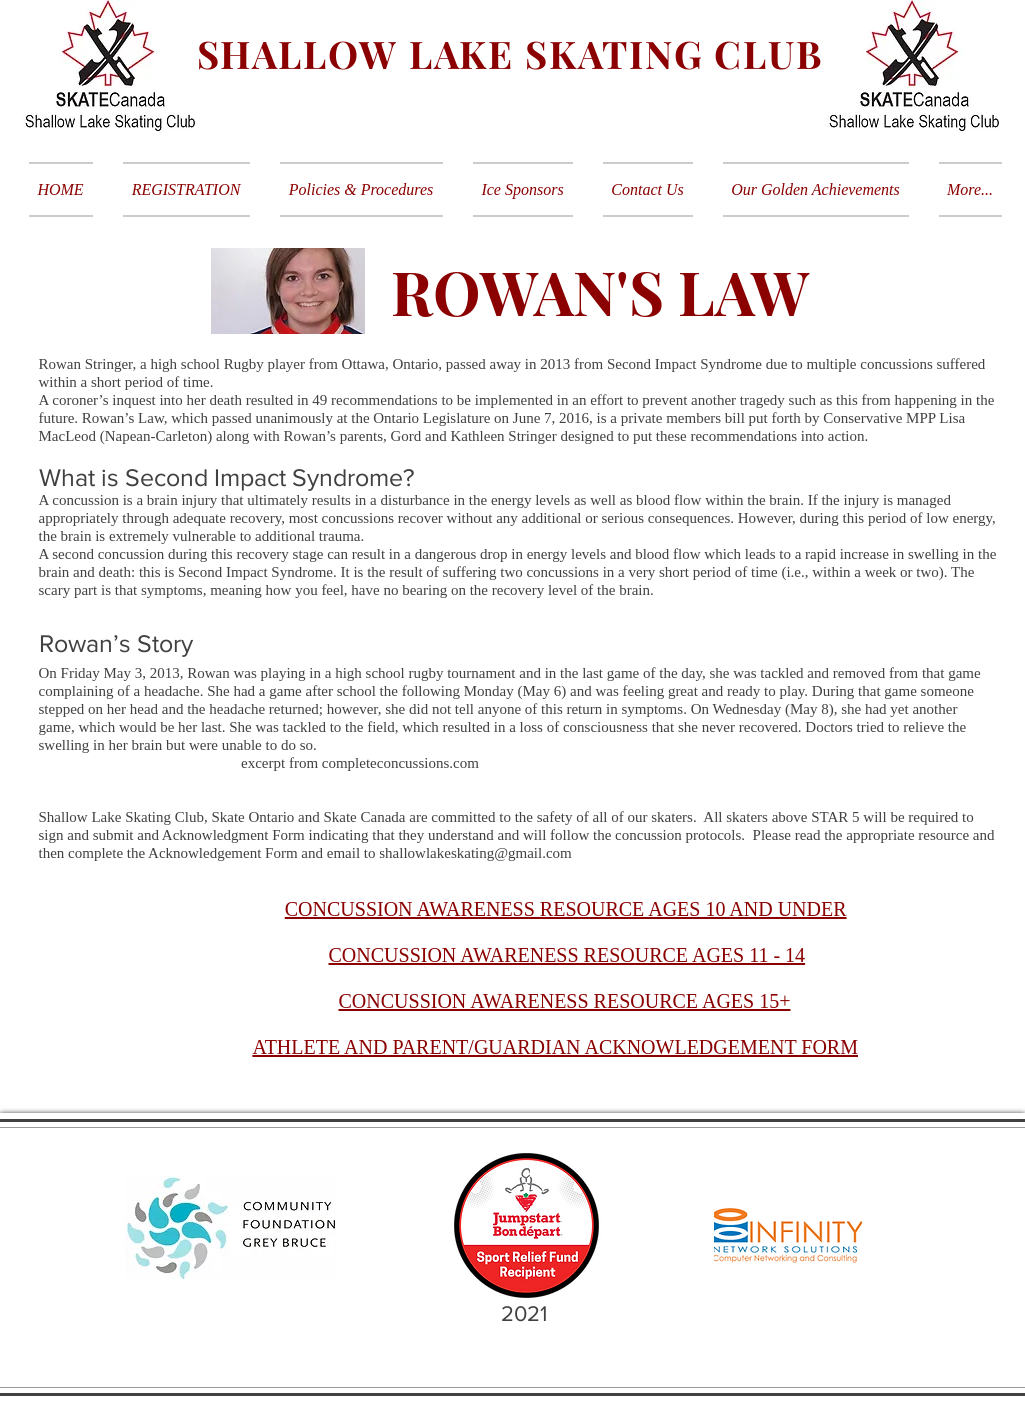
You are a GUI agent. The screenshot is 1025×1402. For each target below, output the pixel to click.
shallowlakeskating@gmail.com (475, 853)
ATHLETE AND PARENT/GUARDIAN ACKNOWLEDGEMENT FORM (555, 1047)
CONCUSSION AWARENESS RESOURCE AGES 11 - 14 (567, 955)
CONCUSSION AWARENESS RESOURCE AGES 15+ (565, 1001)
